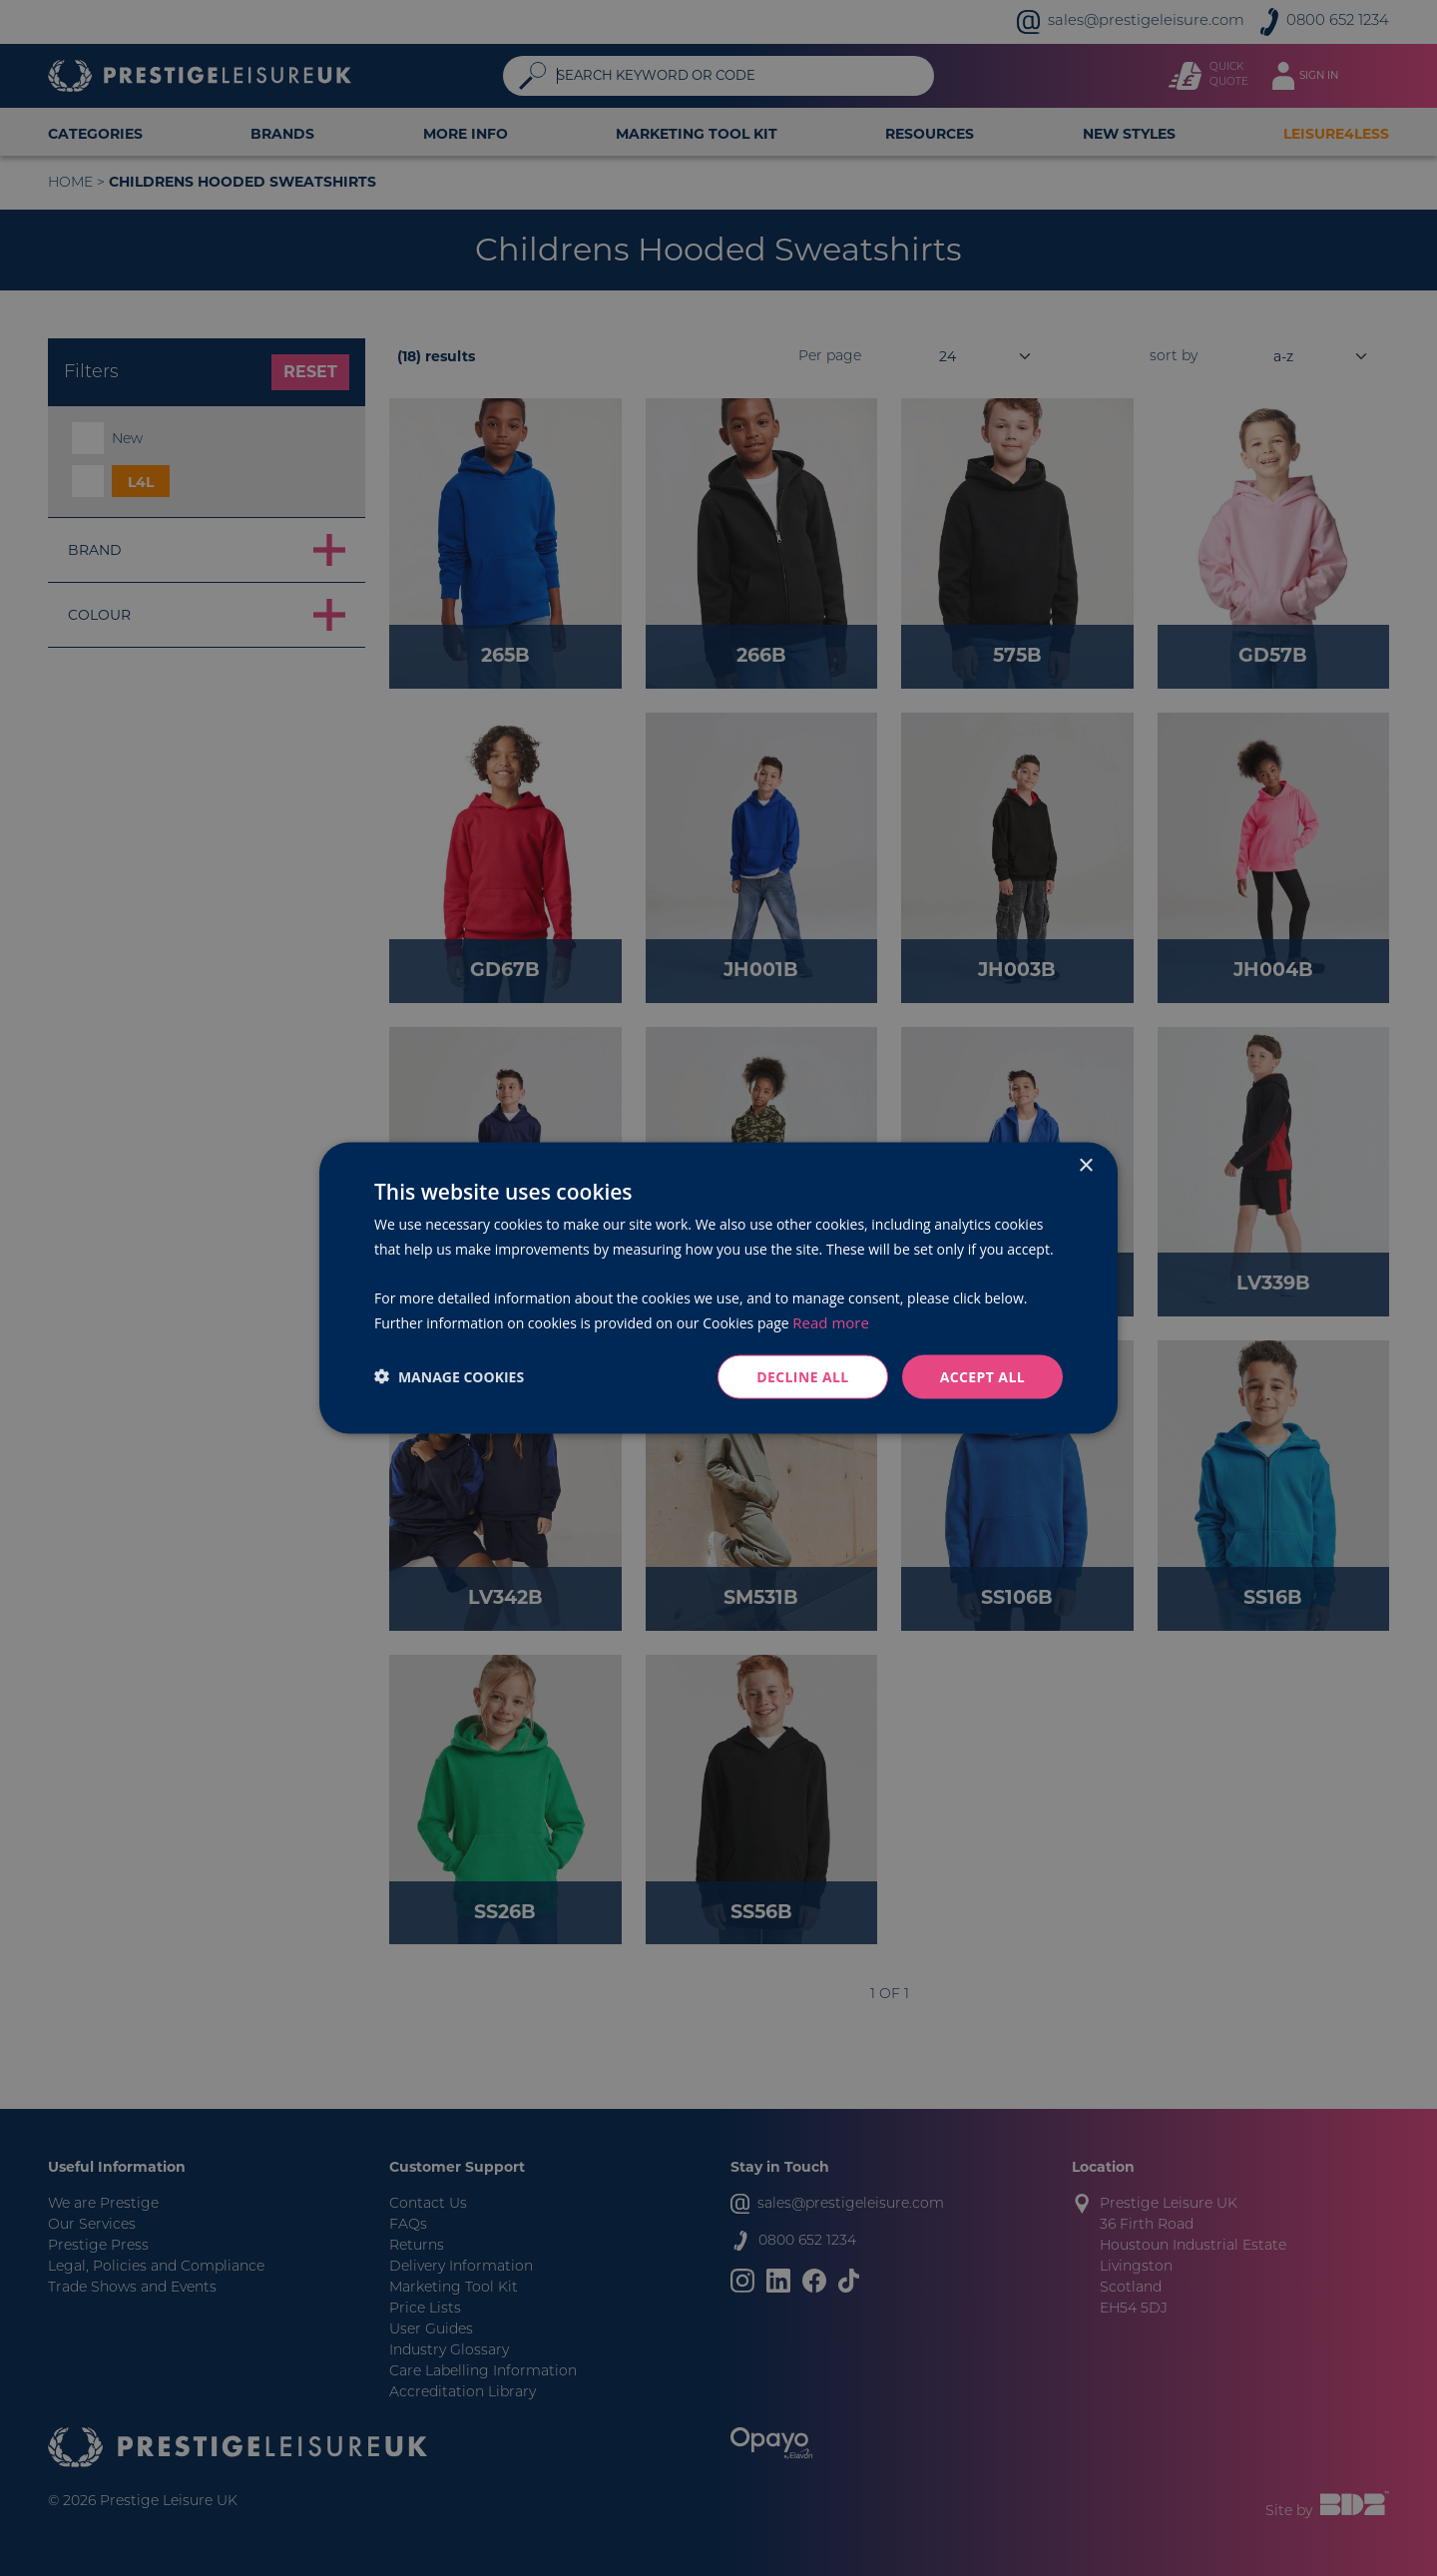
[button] (449, 1376)
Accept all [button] (982, 1375)
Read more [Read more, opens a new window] (830, 1321)
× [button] (1085, 1165)
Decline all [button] (802, 1375)
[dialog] (718, 1288)
